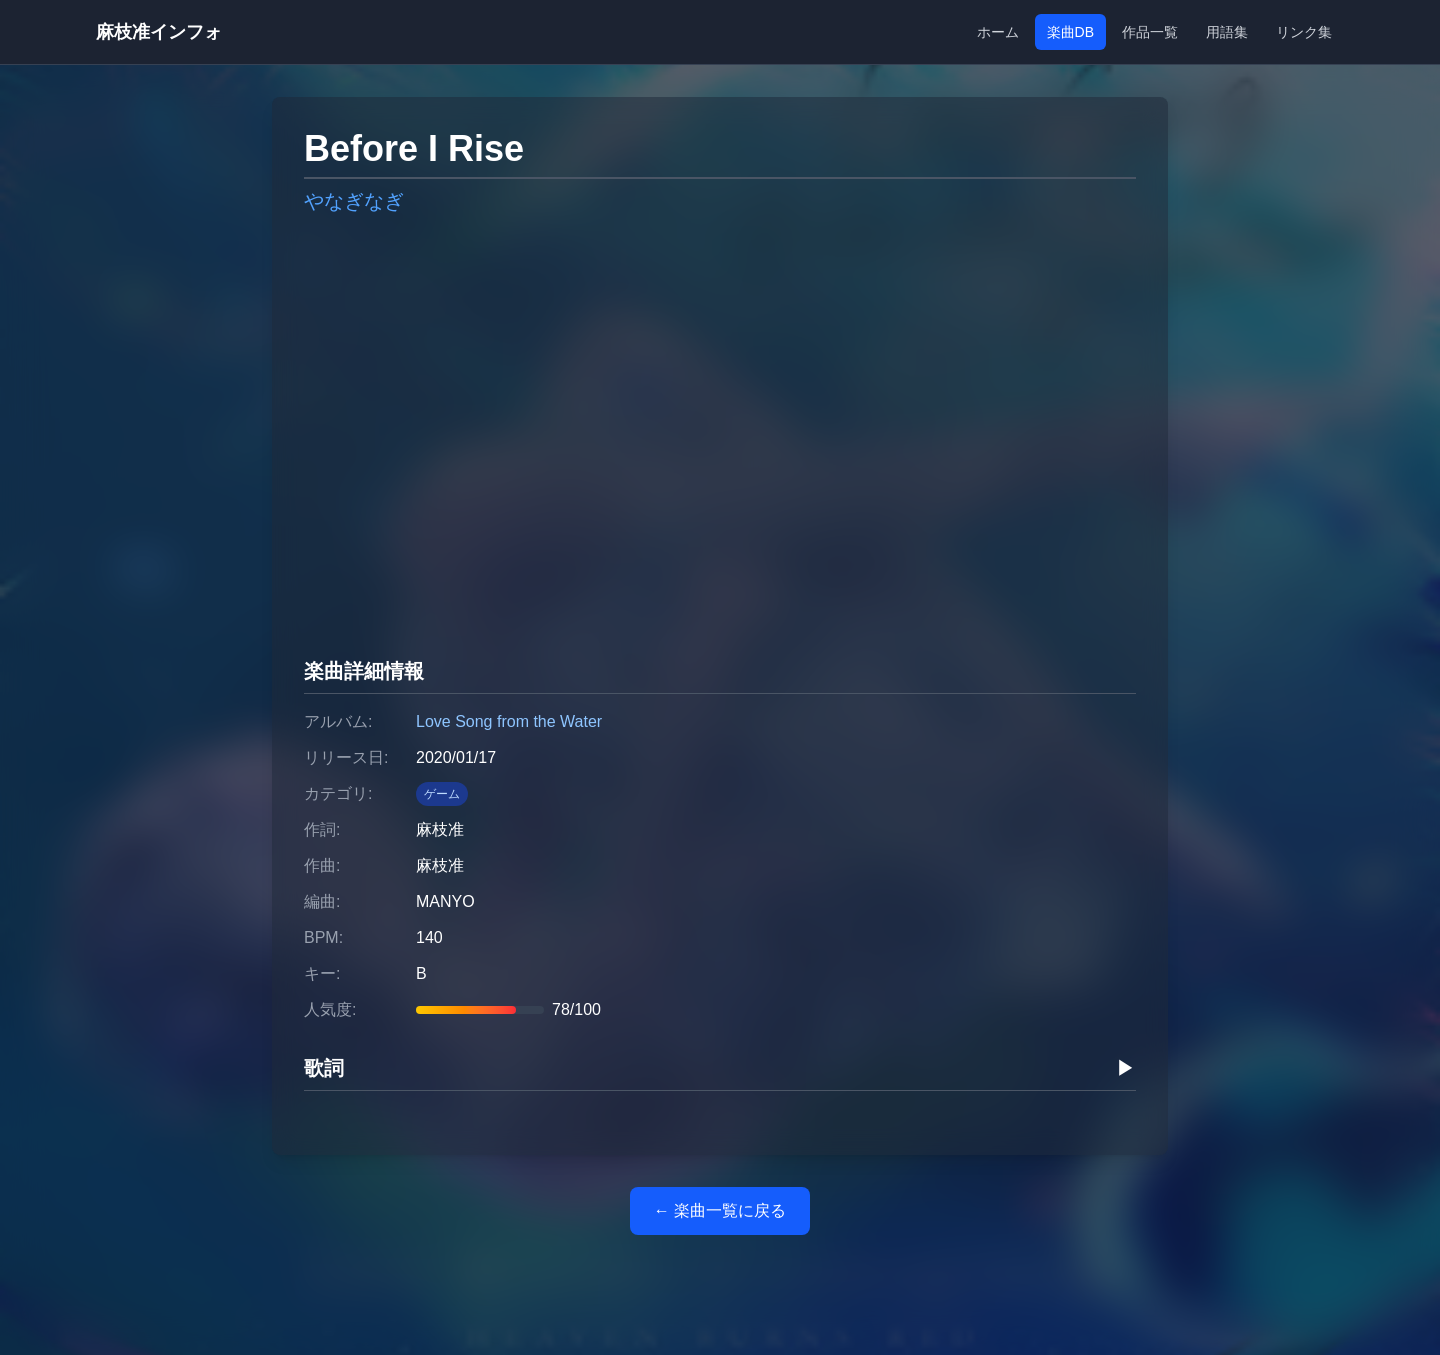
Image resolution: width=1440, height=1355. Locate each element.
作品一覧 (1150, 32)
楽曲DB (1070, 32)
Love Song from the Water (509, 721)
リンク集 (1304, 32)
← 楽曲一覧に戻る (720, 1210)
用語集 (1227, 32)
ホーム (998, 32)
